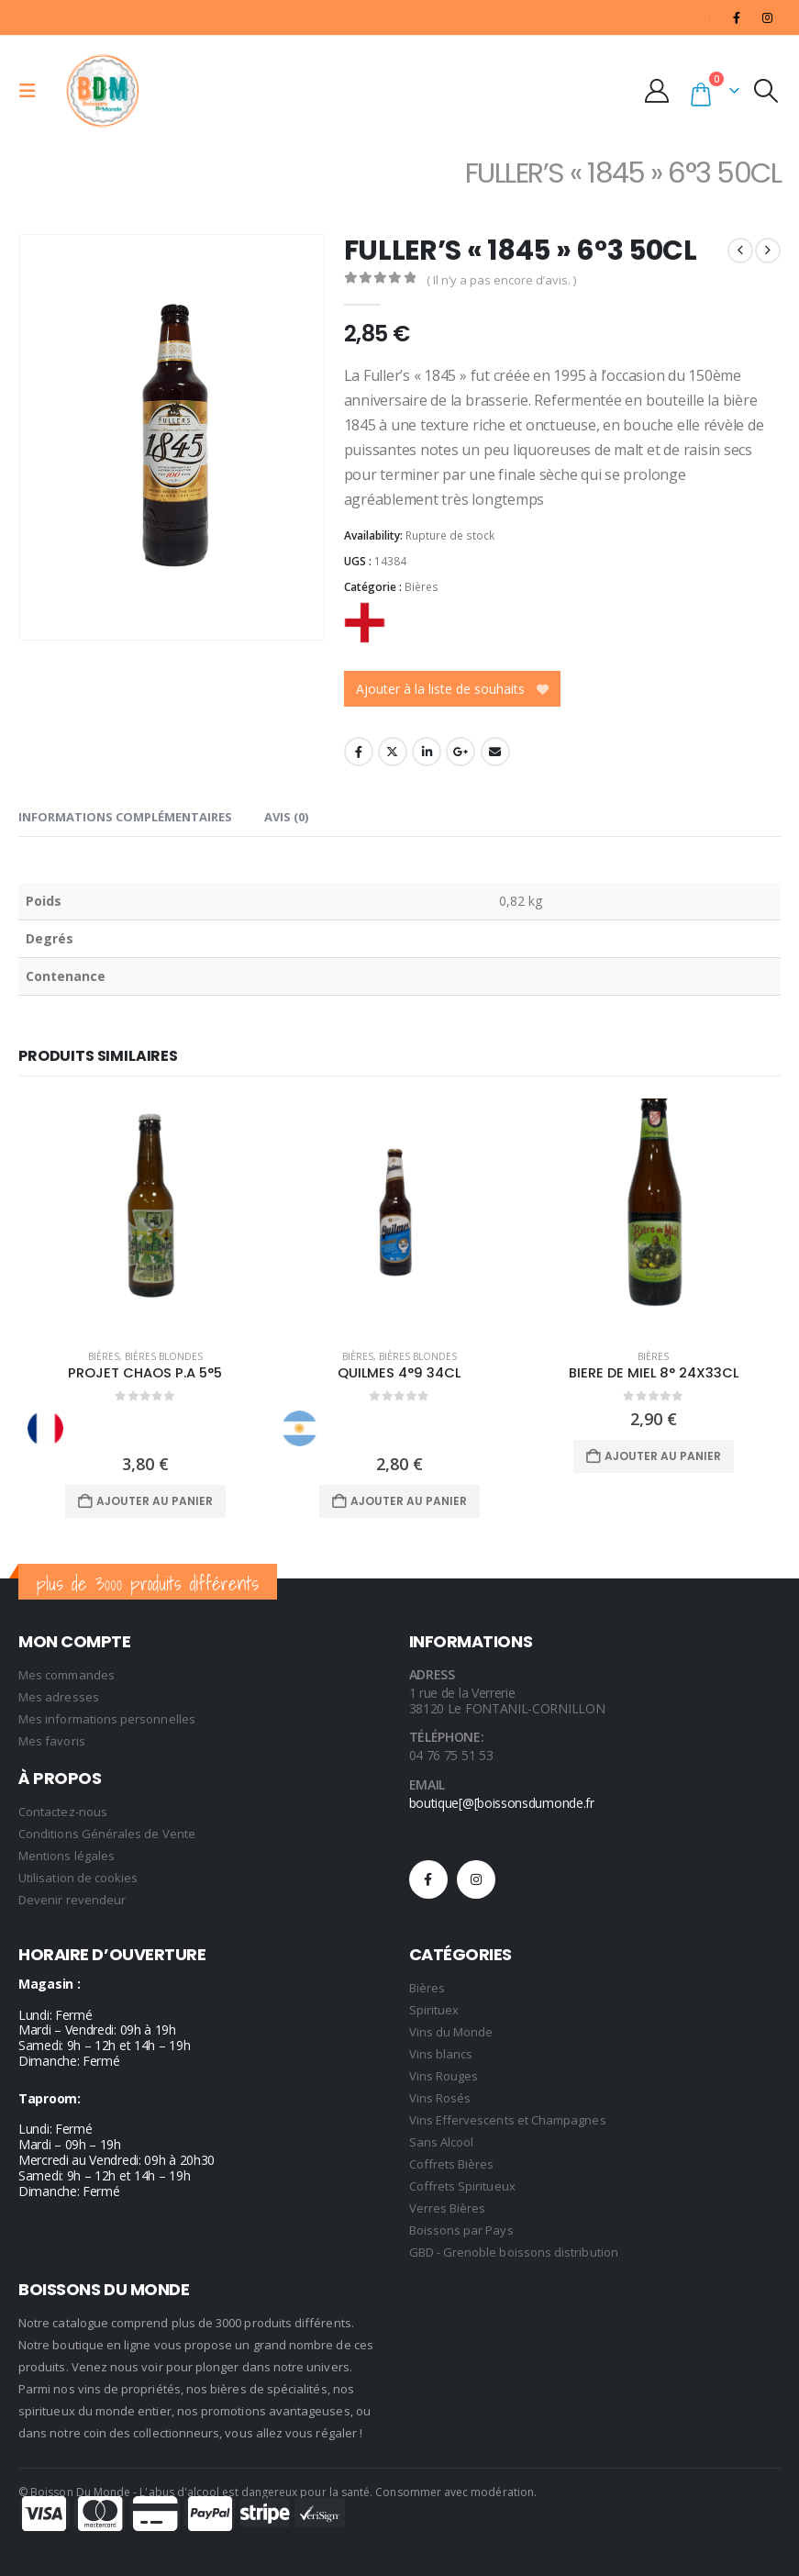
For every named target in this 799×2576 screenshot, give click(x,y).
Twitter (392, 751)
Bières (421, 587)
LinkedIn (426, 751)
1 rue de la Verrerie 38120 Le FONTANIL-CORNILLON (507, 1700)
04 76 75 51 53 (451, 1755)
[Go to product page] (145, 1216)
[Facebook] (736, 17)
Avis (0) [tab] (286, 816)
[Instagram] (767, 17)
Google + (460, 751)
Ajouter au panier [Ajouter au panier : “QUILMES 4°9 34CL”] (408, 1501)
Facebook (358, 751)
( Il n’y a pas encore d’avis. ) (501, 280)
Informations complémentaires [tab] (125, 816)
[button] (33, 90)
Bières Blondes (164, 1356)
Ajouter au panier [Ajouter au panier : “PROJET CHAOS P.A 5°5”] (154, 1501)
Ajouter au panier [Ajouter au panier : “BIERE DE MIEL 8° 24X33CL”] (663, 1456)
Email (495, 751)
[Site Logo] (103, 91)
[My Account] (662, 91)
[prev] (740, 250)
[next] (768, 250)
